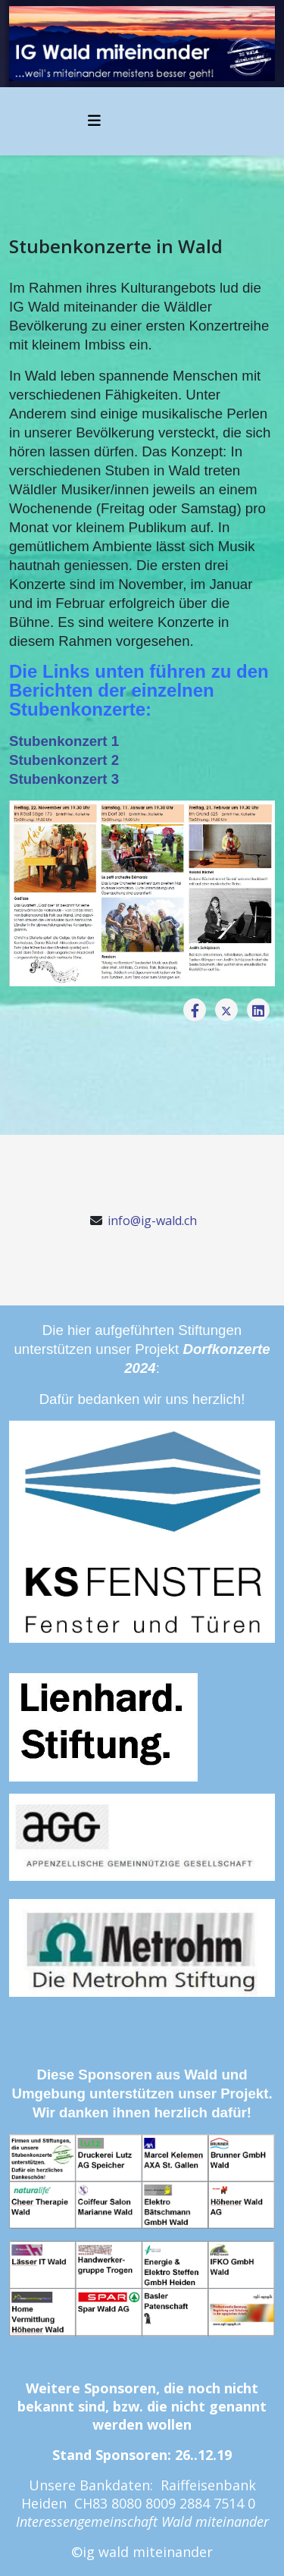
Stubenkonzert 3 (64, 779)
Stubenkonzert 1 (64, 741)
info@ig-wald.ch (152, 1220)
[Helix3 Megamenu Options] (94, 120)
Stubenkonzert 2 (66, 760)
